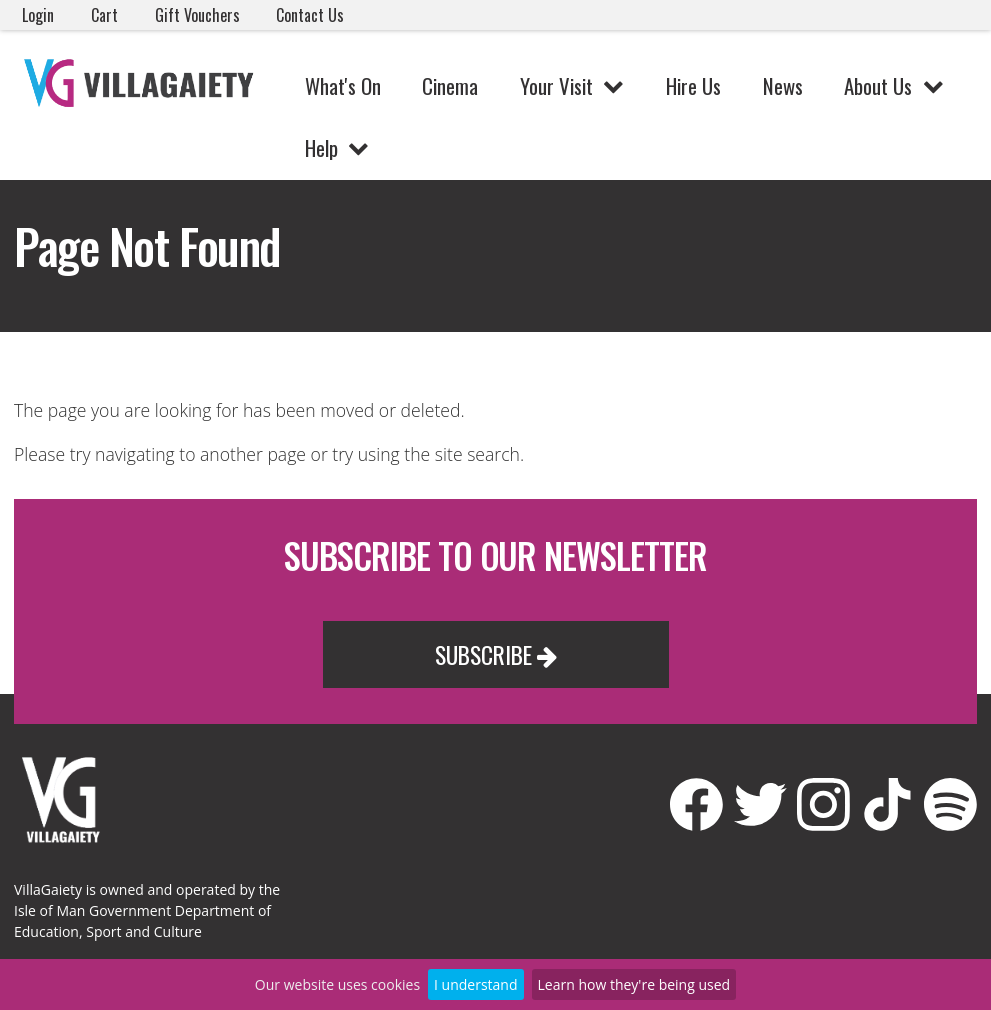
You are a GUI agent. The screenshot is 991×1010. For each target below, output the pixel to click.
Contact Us (310, 15)
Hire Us (693, 85)
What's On (343, 85)
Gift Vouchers (197, 15)
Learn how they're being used (634, 984)
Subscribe (496, 654)
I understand (475, 984)
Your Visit (556, 85)
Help (321, 147)
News (783, 85)
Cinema (450, 85)
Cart (104, 15)
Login (38, 15)
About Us (878, 85)
